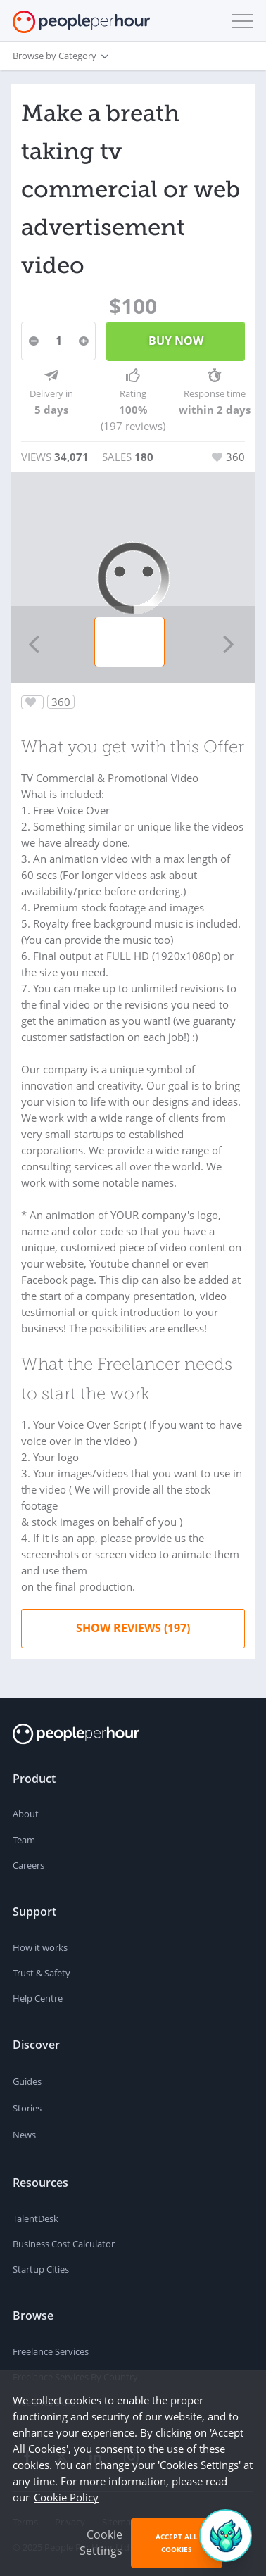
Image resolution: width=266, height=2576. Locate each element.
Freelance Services (51, 2351)
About (26, 1813)
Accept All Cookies (177, 2543)
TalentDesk (35, 2218)
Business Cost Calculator (64, 2243)
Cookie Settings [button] (101, 2542)
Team (24, 1839)
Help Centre (38, 1998)
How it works (40, 1947)
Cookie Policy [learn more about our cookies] (66, 2497)
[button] (239, 21)
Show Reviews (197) (133, 1628)
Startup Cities (41, 2269)
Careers (28, 1865)
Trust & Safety (41, 1972)
